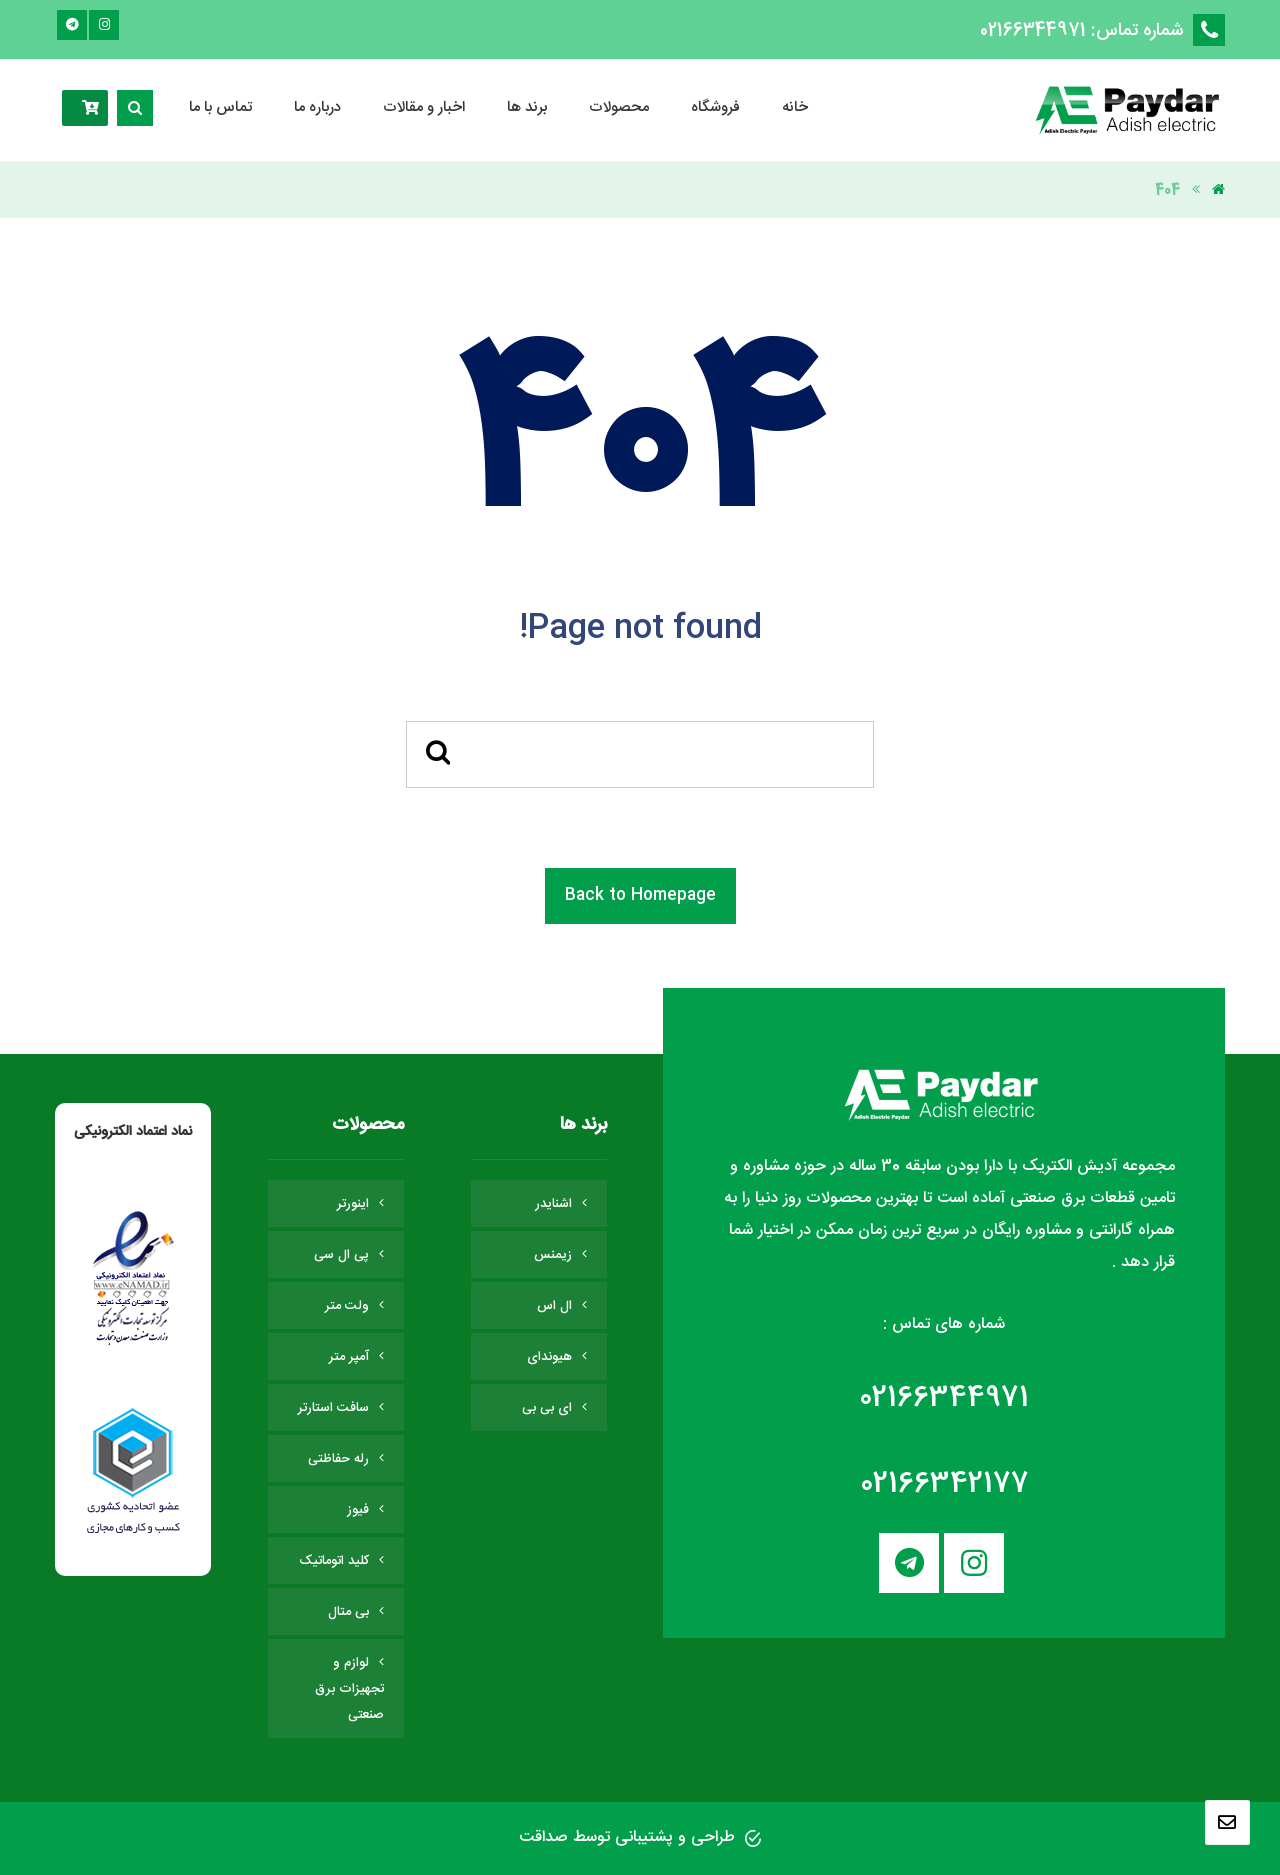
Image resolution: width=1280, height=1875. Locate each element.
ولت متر (347, 1306)
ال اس (554, 1306)
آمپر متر (349, 1357)
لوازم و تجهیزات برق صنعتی (349, 1689)
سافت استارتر (333, 1408)
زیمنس (553, 1255)
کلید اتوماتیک (334, 1561)
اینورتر (353, 1204)
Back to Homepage (640, 895)
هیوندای (549, 1357)
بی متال (348, 1612)
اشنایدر (553, 1204)
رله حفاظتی (338, 1459)
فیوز (358, 1510)
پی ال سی (341, 1255)
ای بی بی (547, 1408)
